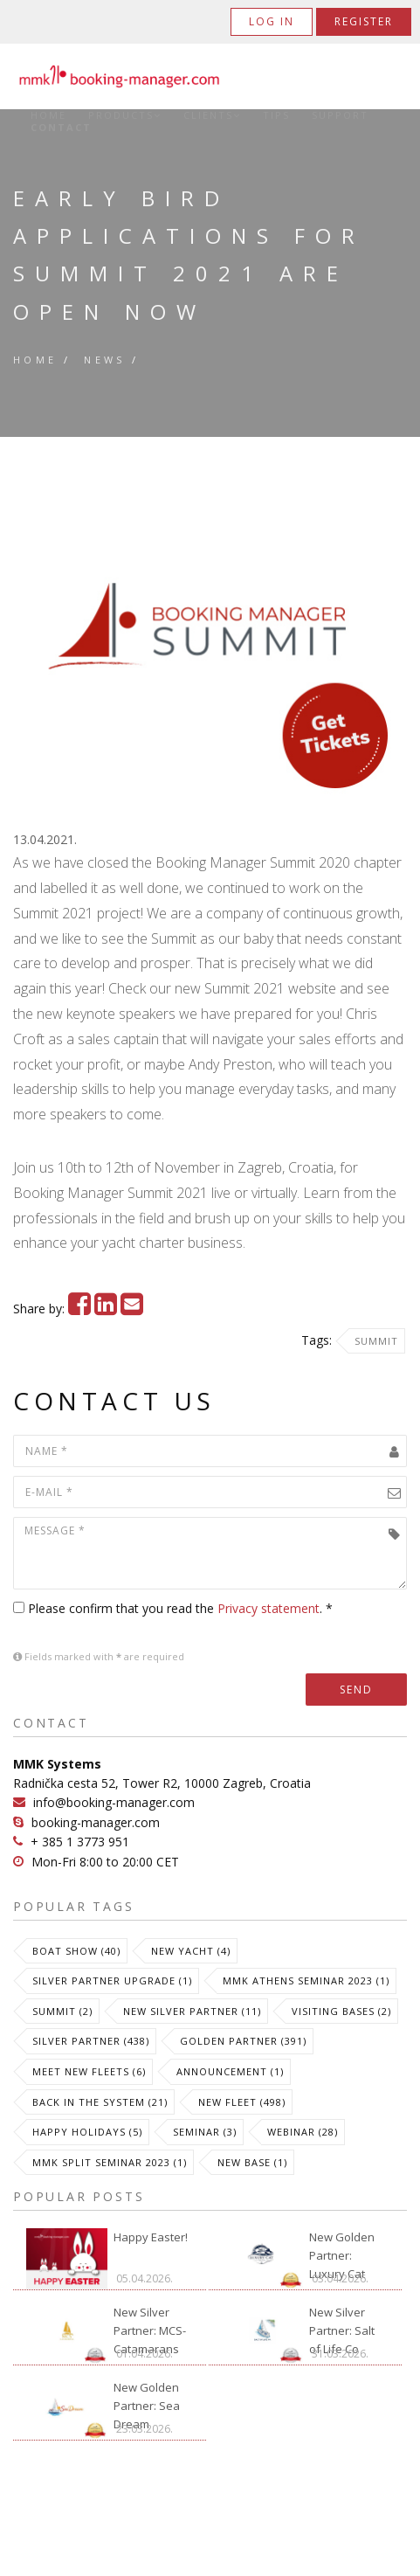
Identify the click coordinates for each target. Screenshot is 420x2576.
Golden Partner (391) (243, 2040)
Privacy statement (268, 1608)
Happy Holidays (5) (87, 2131)
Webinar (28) (302, 2131)
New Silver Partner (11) (192, 2011)
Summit (376, 1340)
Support (340, 115)
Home (48, 115)
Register (363, 21)
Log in (271, 21)
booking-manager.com (95, 1822)
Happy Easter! (151, 2237)
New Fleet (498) (242, 2102)
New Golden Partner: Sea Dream (147, 2399)
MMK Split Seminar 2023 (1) (109, 2162)
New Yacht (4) (191, 1950)
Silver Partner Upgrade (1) (112, 1980)
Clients (212, 115)
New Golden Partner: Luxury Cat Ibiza (342, 2249)
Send (356, 1689)
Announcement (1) (230, 2071)
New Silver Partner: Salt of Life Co (342, 2324)
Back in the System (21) (100, 2102)
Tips (276, 115)
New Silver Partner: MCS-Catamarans (150, 2324)
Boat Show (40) (76, 1950)
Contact (61, 127)
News (105, 359)
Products (125, 115)
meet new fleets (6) (89, 2071)
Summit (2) (62, 2011)
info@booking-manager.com (114, 1802)
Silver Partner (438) (90, 2040)
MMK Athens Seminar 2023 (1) (306, 1980)
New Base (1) (252, 2162)
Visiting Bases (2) (341, 2011)
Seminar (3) (205, 2131)
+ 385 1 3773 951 (80, 1841)
